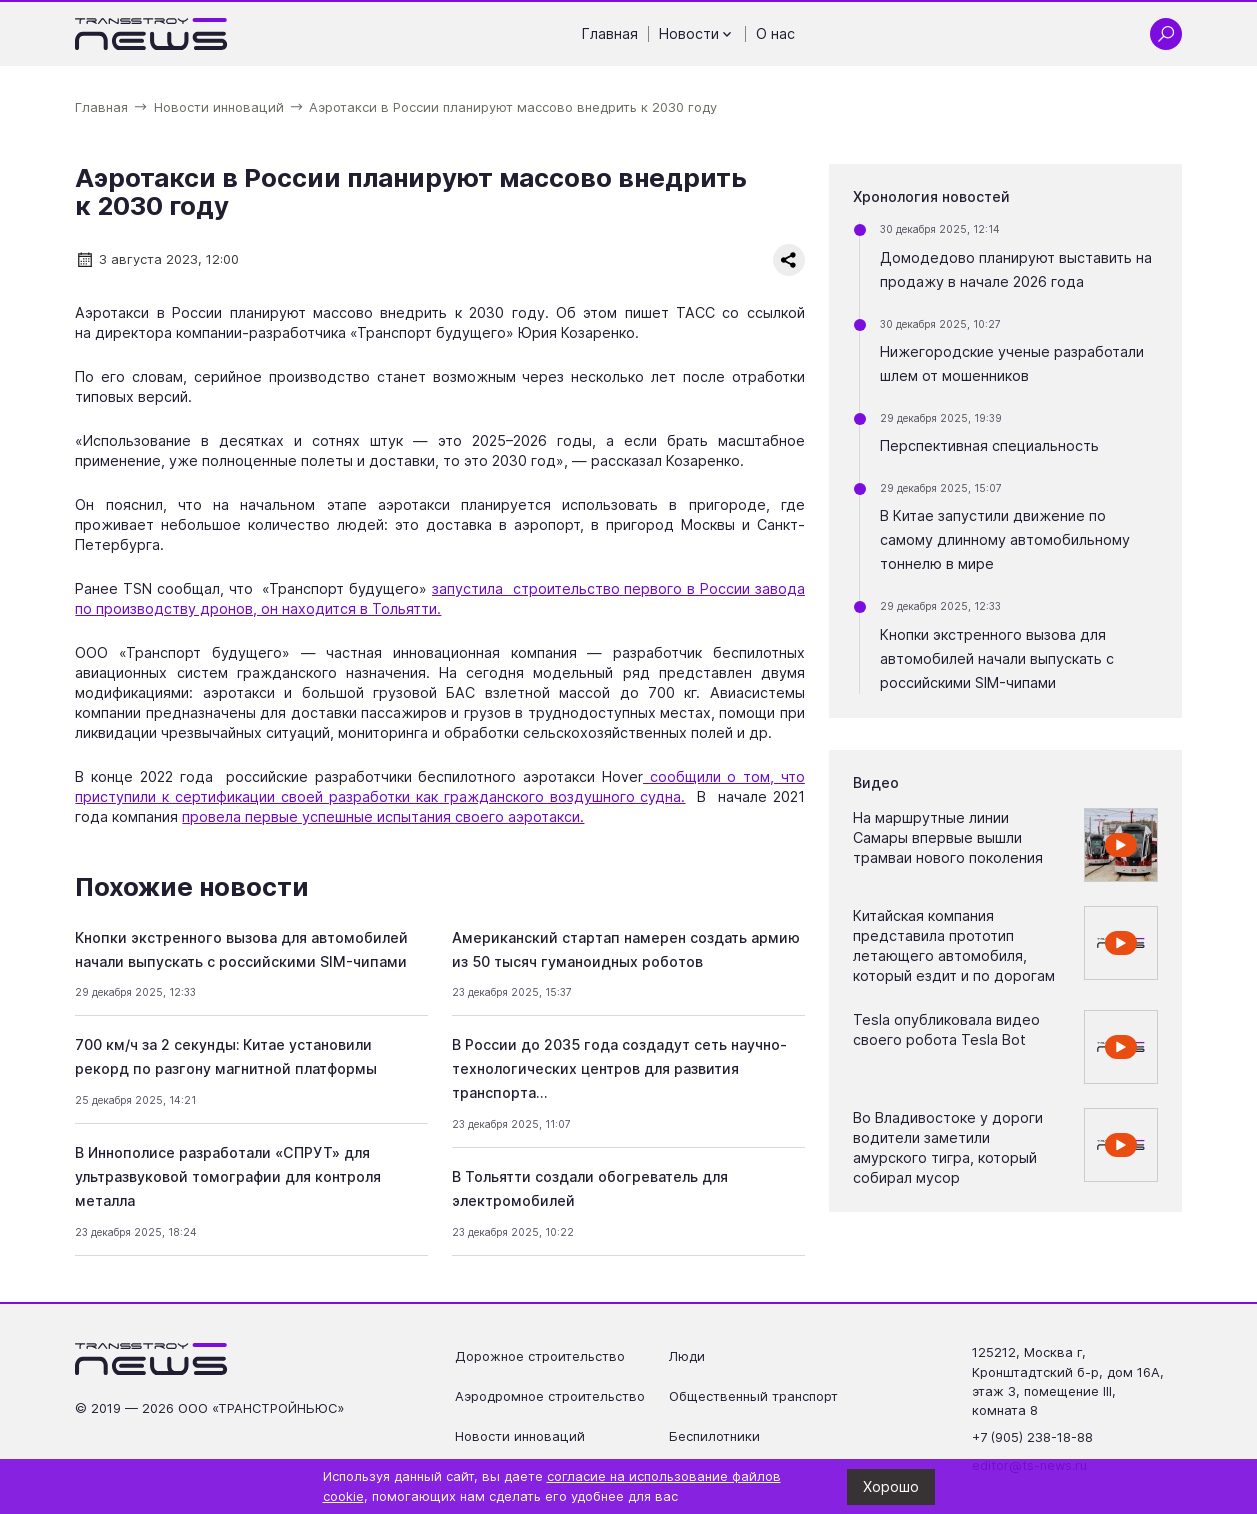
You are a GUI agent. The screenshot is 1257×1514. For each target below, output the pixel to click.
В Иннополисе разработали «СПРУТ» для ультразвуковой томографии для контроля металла (228, 1176)
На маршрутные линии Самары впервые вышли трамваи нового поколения (948, 837)
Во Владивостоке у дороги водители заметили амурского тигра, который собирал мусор (948, 1147)
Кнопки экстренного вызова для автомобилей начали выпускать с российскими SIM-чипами (997, 658)
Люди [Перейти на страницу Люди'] (687, 1356)
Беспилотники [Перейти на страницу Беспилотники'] (714, 1436)
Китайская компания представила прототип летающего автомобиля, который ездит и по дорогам (954, 945)
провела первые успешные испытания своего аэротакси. (383, 816)
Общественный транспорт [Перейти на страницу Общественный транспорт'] (753, 1396)
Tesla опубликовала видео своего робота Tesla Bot (946, 1029)
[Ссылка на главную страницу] (151, 34)
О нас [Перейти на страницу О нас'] (775, 33)
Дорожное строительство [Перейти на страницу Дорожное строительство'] (540, 1356)
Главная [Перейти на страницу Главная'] (610, 33)
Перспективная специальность (989, 445)
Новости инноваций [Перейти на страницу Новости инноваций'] (520, 1436)
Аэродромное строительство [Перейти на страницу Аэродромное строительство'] (550, 1396)
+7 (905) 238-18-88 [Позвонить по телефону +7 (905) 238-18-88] (1032, 1437)
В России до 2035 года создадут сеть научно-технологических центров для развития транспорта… (619, 1068)
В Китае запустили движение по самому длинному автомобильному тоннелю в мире (1005, 539)
